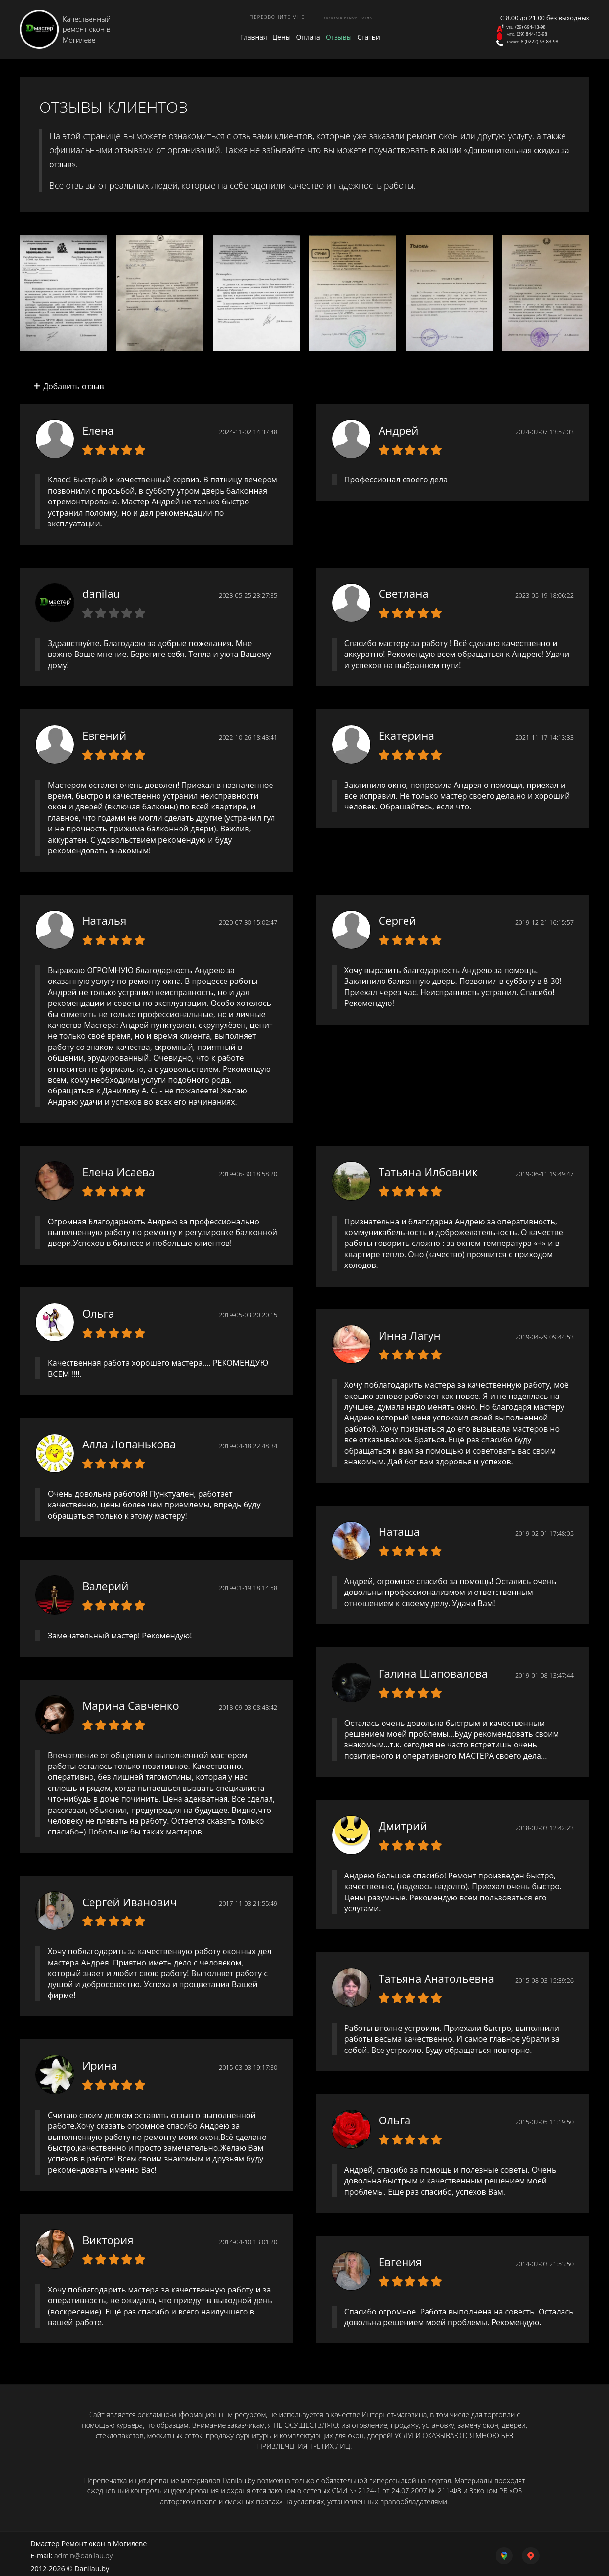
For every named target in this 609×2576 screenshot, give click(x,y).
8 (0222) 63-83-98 (545, 46)
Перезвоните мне (260, 16)
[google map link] (480, 2551)
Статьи (373, 37)
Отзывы (339, 37)
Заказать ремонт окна (343, 16)
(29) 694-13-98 (535, 21)
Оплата (304, 37)
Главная (239, 37)
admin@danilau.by (83, 2551)
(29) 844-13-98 (536, 33)
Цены (272, 37)
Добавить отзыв (74, 380)
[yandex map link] (525, 2551)
